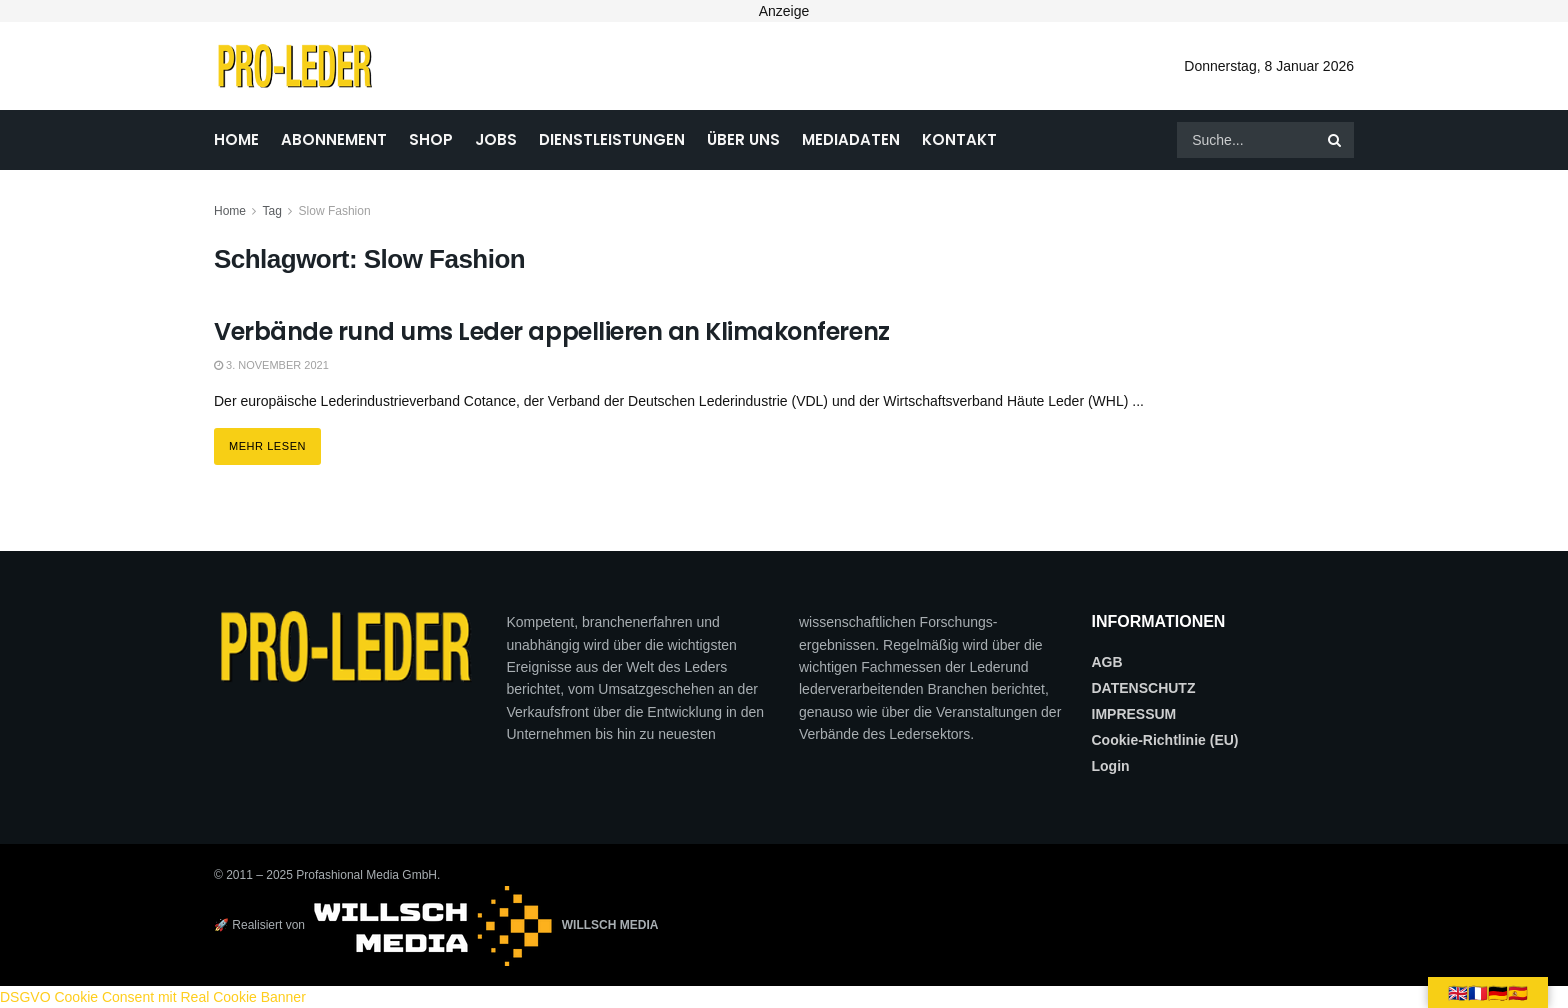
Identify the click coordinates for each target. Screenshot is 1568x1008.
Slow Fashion (335, 211)
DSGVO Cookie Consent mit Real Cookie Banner (153, 997)
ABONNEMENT (334, 139)
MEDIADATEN (851, 139)
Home (230, 211)
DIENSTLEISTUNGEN (612, 139)
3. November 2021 (271, 365)
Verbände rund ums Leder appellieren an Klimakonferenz (552, 331)
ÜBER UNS (743, 139)
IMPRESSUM (1134, 714)
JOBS (496, 139)
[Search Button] (1336, 140)
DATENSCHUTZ (1144, 688)
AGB (1107, 662)
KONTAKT (959, 139)
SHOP (431, 139)
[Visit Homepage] (294, 66)
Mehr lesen (275, 440)
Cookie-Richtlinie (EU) (1165, 740)
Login (1111, 766)
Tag (271, 211)
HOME (236, 139)
